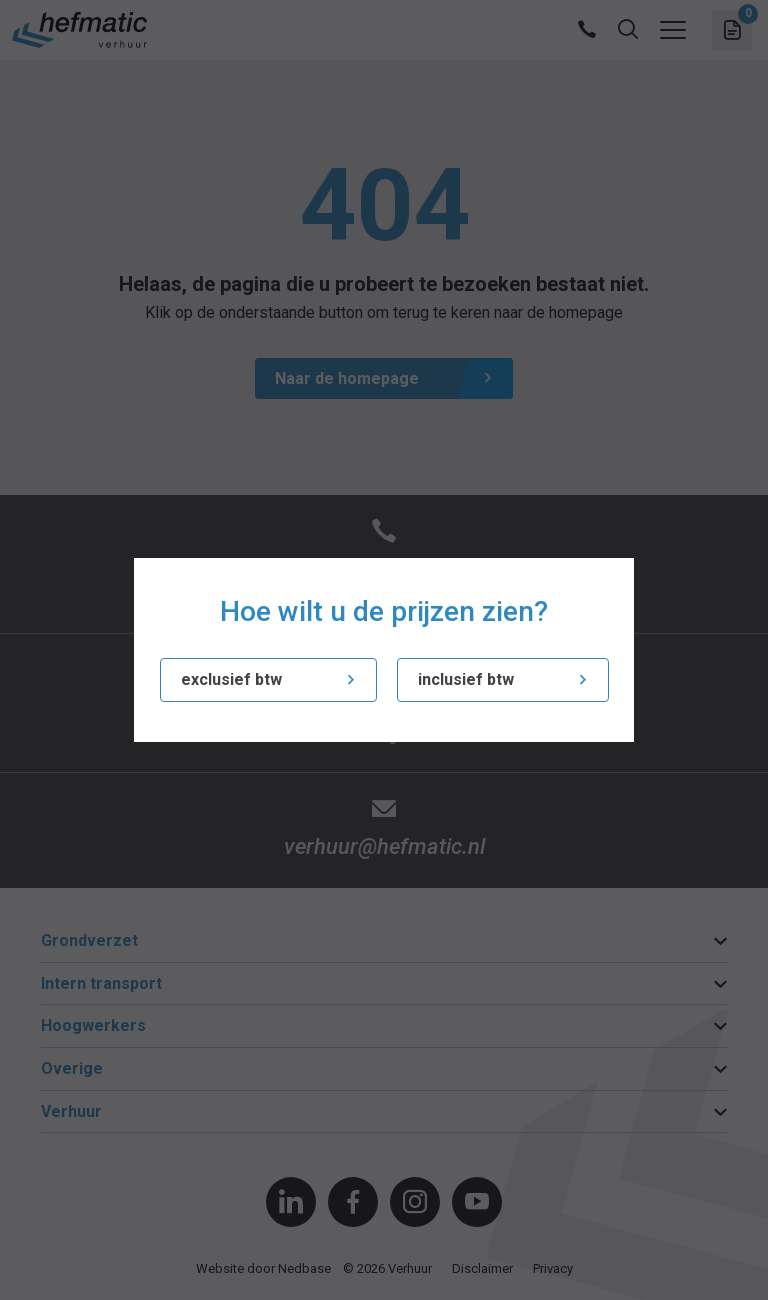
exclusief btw (231, 679)
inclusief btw (466, 679)
